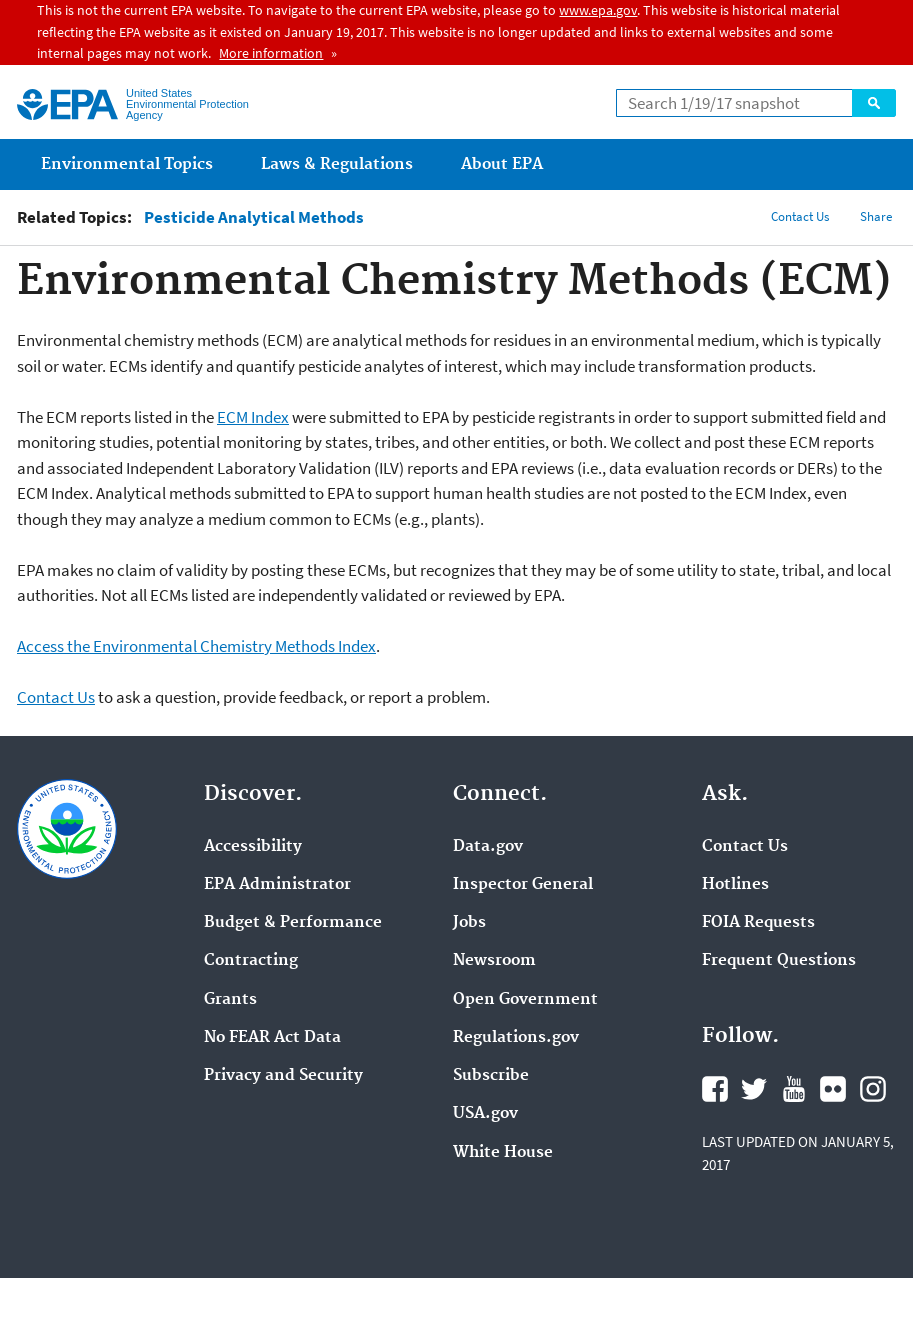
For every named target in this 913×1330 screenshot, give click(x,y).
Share (876, 216)
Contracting (251, 961)
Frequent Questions (779, 961)
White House (503, 1153)
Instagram (873, 1089)
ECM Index (253, 417)
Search (874, 103)
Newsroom (494, 961)
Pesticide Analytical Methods (254, 217)
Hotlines (735, 885)
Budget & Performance (293, 923)
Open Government (525, 1000)
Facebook (715, 1089)
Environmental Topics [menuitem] (127, 164)
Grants (230, 1000)
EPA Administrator (277, 885)
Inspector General (523, 885)
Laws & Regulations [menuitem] (337, 164)
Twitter (754, 1089)
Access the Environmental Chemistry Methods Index (196, 646)
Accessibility (253, 847)
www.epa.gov (598, 10)
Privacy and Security (283, 1076)
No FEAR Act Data (272, 1038)
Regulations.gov (516, 1038)
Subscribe (491, 1076)
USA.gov (485, 1114)
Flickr (833, 1089)
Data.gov (488, 847)
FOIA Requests (758, 923)
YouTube (794, 1089)
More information (271, 53)
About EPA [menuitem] (502, 164)
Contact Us (800, 216)
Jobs (469, 923)
